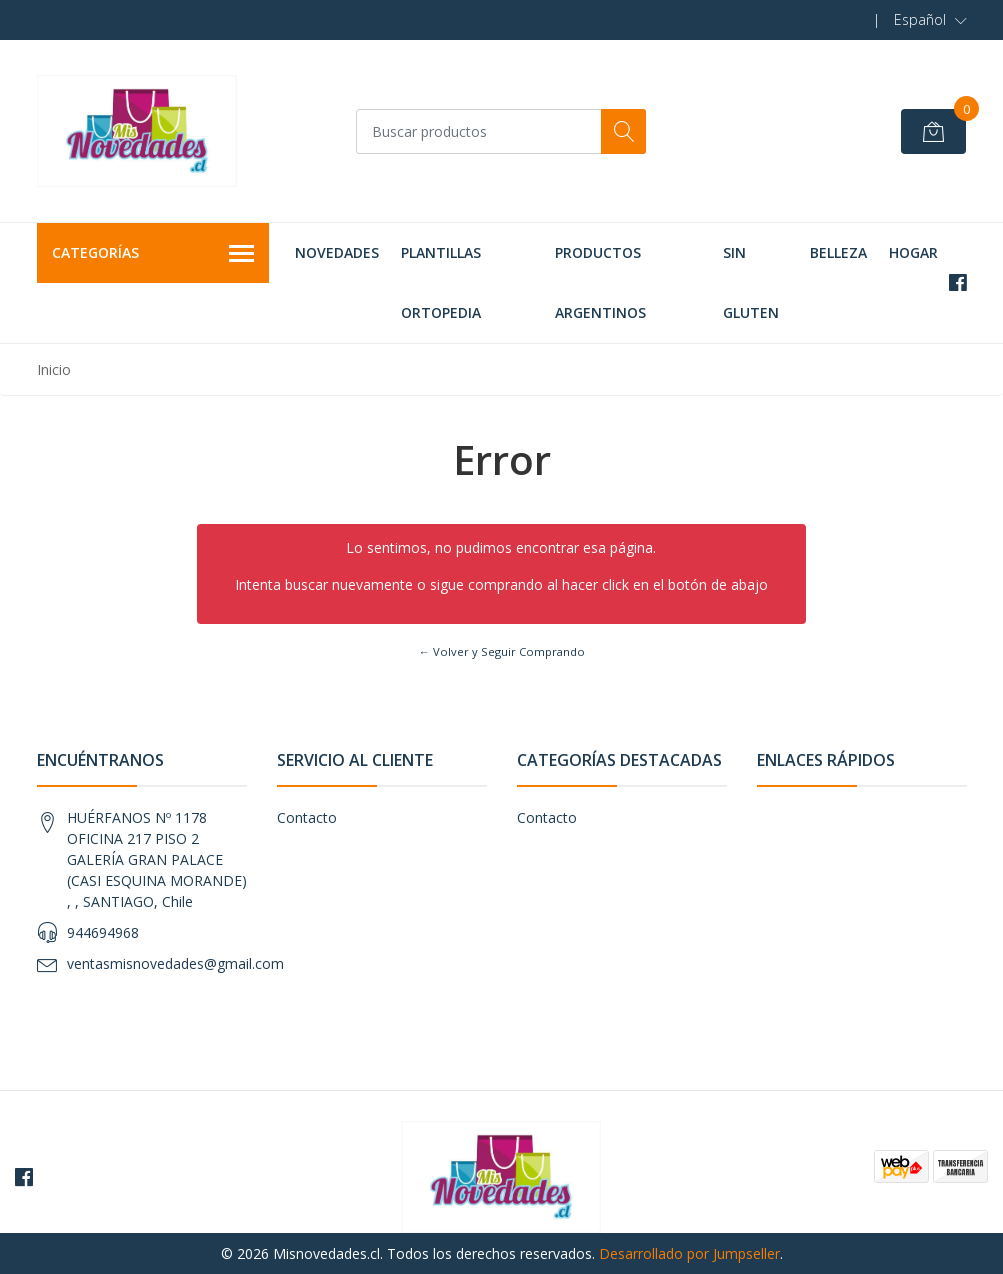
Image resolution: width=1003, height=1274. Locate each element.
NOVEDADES (337, 252)
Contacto (307, 817)
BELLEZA (838, 252)
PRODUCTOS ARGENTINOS (600, 282)
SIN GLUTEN (751, 282)
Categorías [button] (153, 254)
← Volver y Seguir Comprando (501, 651)
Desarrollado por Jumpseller (689, 1253)
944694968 (103, 932)
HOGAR (913, 252)
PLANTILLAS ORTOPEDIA (441, 282)
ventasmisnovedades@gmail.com (175, 963)
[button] (930, 20)
